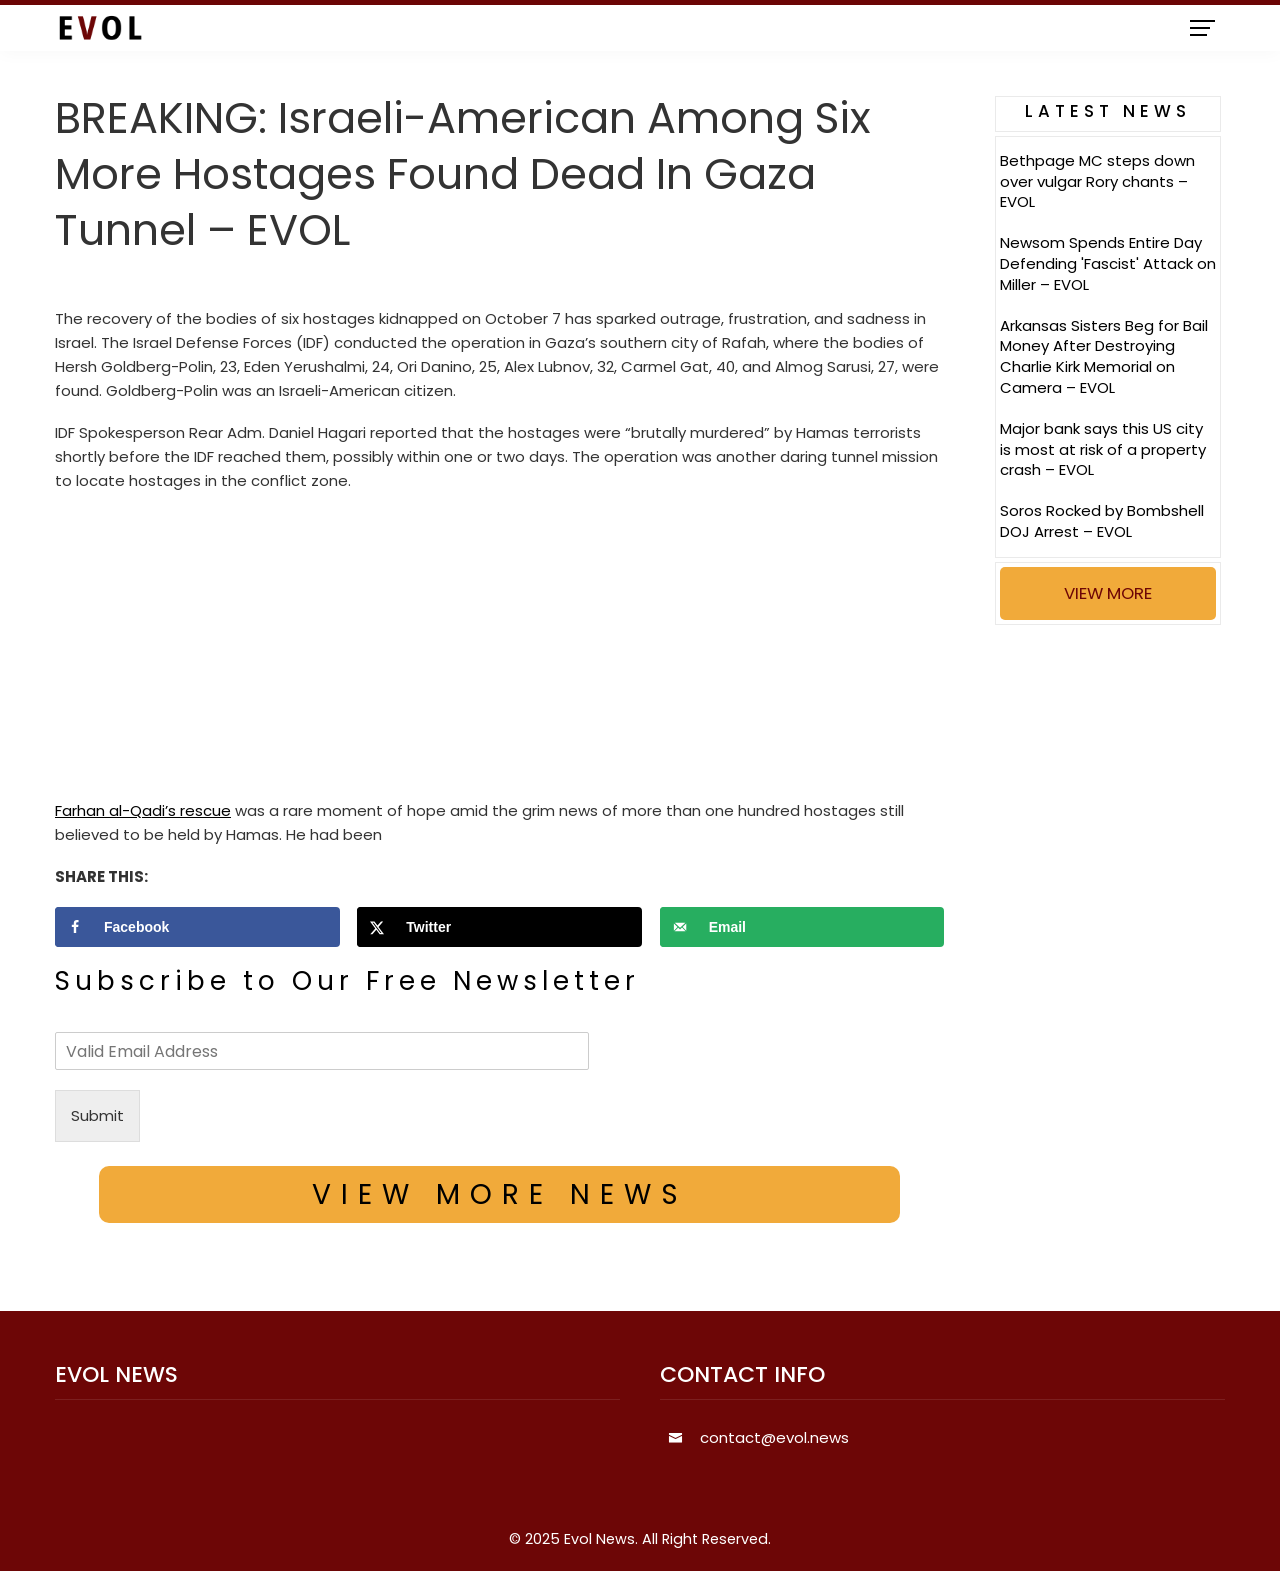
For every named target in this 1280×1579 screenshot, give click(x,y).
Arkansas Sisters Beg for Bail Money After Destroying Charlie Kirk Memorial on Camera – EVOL (1104, 356)
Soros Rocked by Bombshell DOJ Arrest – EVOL (1102, 521)
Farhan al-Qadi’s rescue (143, 810)
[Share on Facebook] (197, 927)
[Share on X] (499, 927)
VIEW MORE (1108, 593)
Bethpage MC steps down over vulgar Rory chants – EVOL (1097, 181)
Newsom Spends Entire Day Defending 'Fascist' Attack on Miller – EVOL (1108, 263)
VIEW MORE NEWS (500, 1194)
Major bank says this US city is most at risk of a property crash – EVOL (1103, 449)
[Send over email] (802, 927)
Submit (97, 1115)
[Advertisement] (499, 651)
